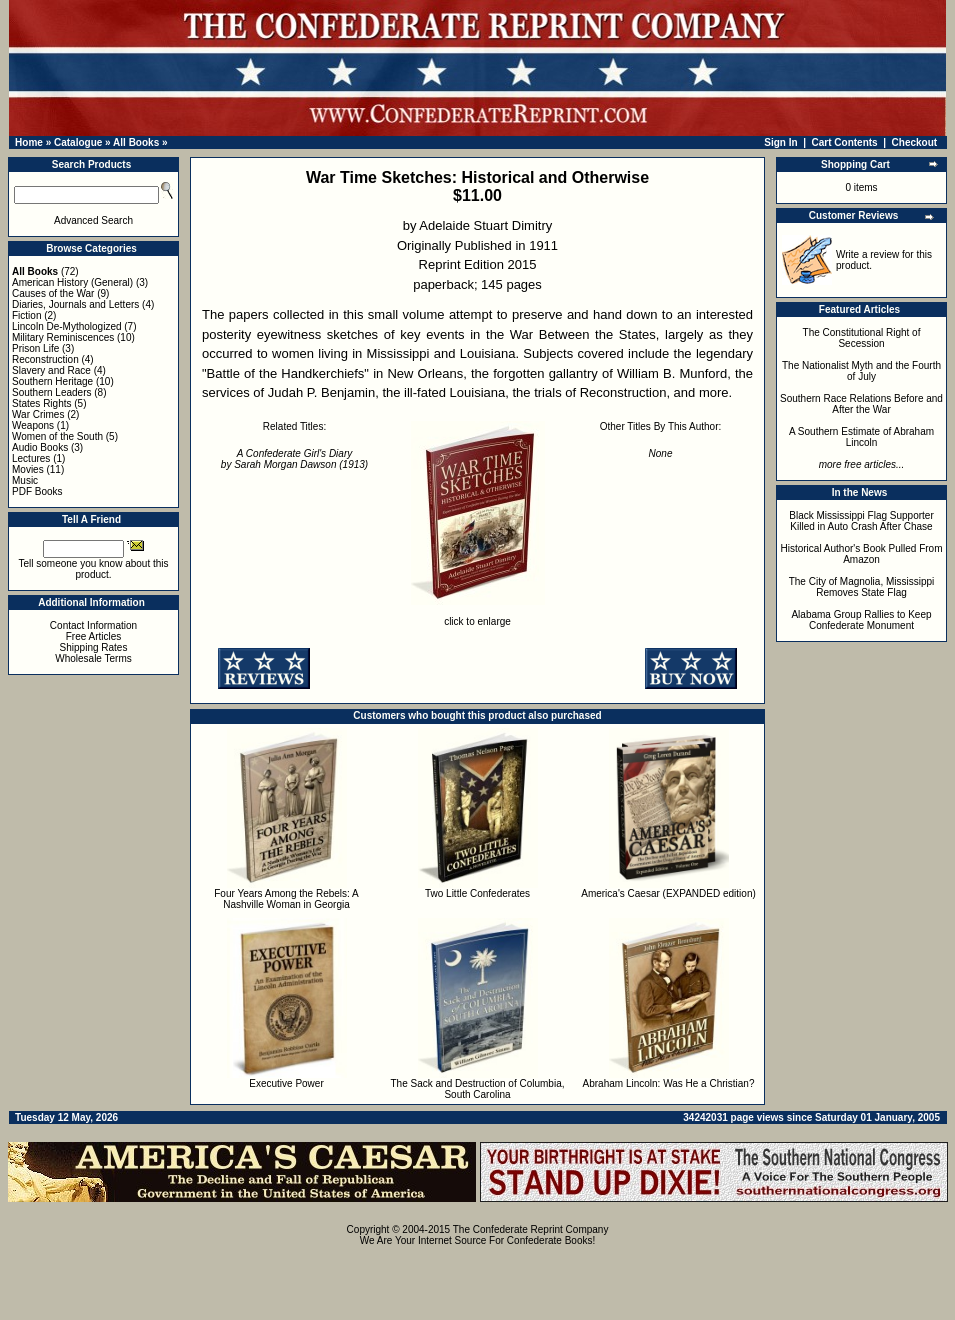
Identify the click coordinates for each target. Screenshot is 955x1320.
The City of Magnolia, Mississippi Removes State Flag (862, 587)
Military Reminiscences (63, 337)
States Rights (41, 403)
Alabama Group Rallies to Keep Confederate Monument (861, 620)
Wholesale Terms (93, 658)
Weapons (33, 425)
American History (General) (72, 282)
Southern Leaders (52, 392)
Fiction (26, 315)
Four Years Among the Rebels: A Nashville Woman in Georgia (286, 899)
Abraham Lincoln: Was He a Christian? (669, 1083)
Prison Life (35, 348)
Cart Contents (845, 142)
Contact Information (93, 625)
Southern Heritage (52, 381)
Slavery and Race (51, 370)
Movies (28, 469)
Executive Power (286, 1083)
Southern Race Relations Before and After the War (861, 404)
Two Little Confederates (477, 893)
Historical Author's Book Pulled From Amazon (862, 554)
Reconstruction (45, 359)
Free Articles (94, 636)
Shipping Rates (94, 647)
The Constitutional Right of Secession (862, 338)
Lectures (31, 458)
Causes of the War (53, 293)
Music (25, 480)
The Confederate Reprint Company (531, 1229)
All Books (136, 142)
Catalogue (78, 142)
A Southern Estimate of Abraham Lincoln (861, 437)
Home (29, 142)
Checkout (915, 142)
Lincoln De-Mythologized (67, 326)
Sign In (780, 142)
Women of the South (57, 436)
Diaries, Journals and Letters (75, 304)
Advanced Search (93, 220)
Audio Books (40, 447)
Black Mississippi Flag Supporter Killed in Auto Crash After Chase (861, 521)
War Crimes (38, 414)
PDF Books (37, 491)
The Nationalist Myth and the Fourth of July (861, 371)
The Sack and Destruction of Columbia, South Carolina (478, 1089)
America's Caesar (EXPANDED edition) (668, 893)
